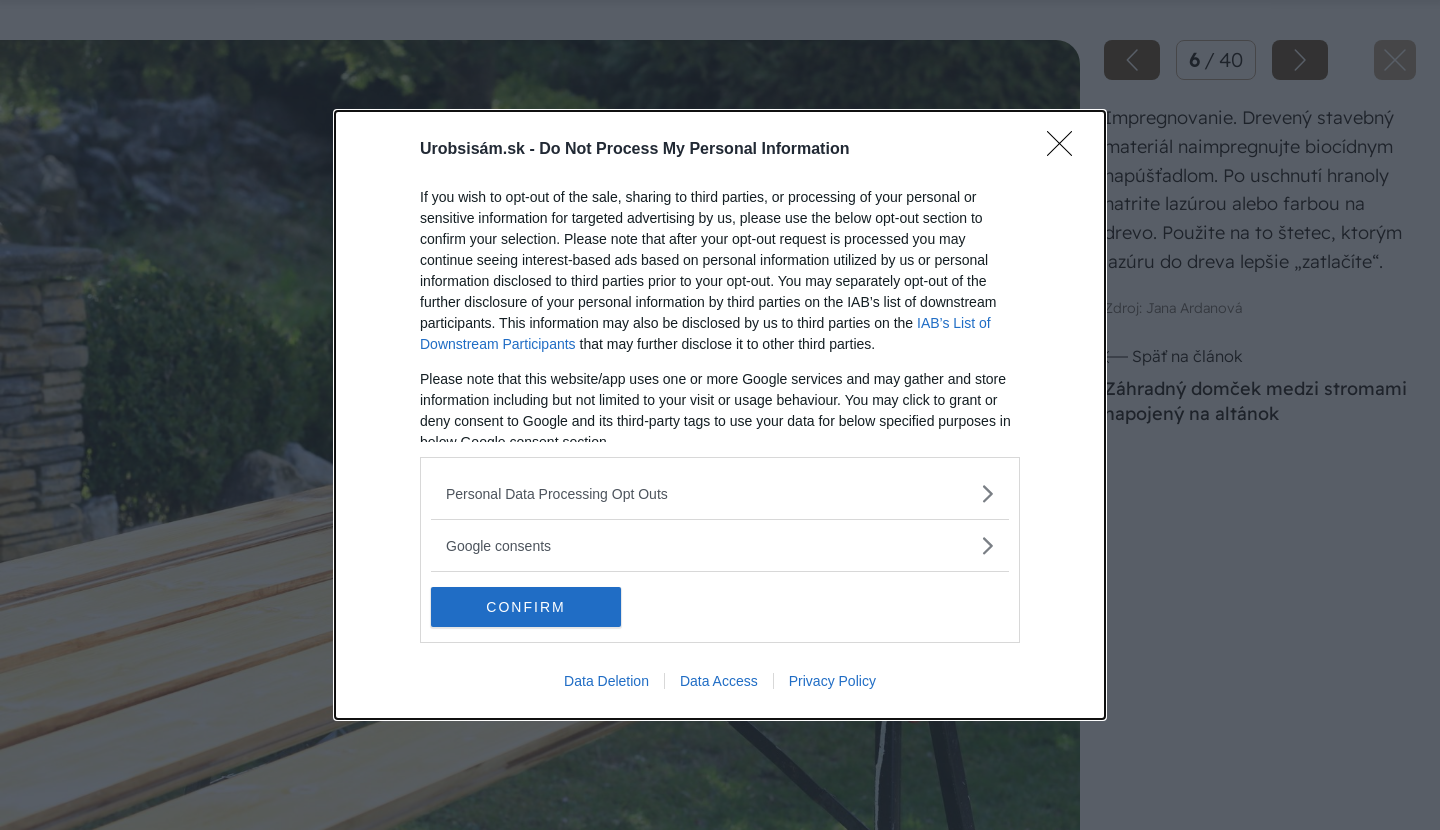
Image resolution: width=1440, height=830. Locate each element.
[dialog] (720, 415)
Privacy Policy (832, 681)
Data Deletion (606, 681)
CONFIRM (525, 606)
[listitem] (720, 493)
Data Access (719, 681)
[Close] (1066, 150)
